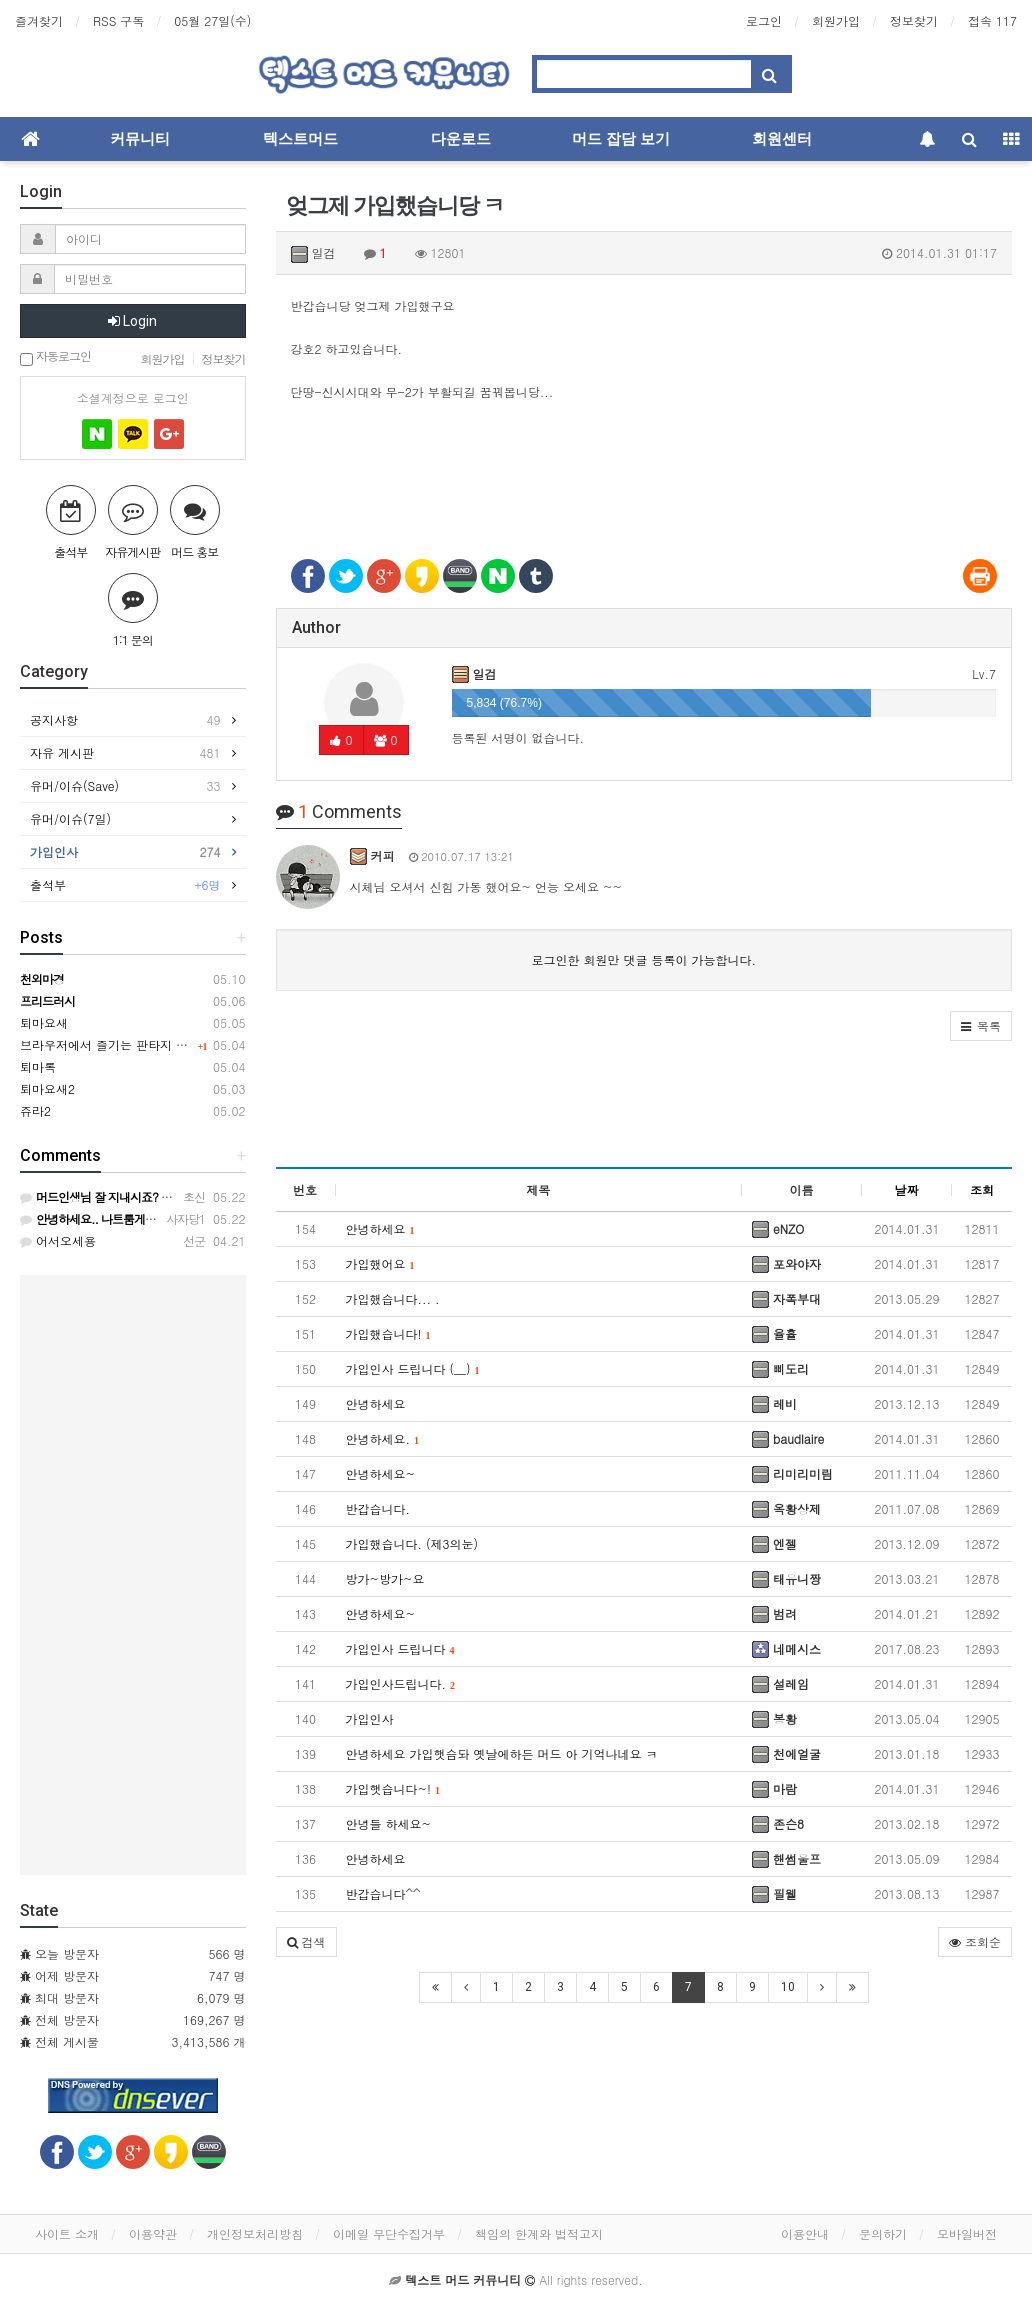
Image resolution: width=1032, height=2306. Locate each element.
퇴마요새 (44, 1022)
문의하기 (883, 2233)
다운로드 (461, 139)
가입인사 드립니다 (400, 1648)
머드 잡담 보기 (621, 139)
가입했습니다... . (393, 1298)
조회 (982, 1189)
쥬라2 (35, 1110)
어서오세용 (58, 1240)
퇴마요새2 (47, 1088)
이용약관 (153, 2233)
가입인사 (370, 1718)
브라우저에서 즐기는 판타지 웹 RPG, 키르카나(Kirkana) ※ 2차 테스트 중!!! (225, 1044)
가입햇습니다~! (393, 1788)
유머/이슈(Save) (125, 786)
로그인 (764, 20)
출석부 (125, 885)
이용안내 (805, 2233)
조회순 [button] (975, 1941)
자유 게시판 (125, 753)
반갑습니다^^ (383, 1893)
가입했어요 (380, 1263)
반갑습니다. (378, 1508)
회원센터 (782, 139)
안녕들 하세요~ (389, 1823)
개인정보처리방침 (255, 2233)
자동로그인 (55, 357)
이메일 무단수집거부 (389, 2233)
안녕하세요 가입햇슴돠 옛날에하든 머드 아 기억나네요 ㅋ (502, 1753)
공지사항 (125, 720)
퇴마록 (38, 1066)
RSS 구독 (118, 20)
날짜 (907, 1189)
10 (788, 1987)
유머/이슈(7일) (75, 818)
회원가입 (836, 20)
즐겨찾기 (39, 20)
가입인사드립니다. (401, 1683)
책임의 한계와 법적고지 (539, 2233)
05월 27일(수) (212, 20)
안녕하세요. (383, 1438)
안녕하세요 (380, 1228)
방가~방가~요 (385, 1578)
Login (132, 321)
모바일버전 (967, 2233)
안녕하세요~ (381, 1473)
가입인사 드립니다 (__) (413, 1368)
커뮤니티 (140, 139)
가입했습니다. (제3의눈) (412, 1543)
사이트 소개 (67, 2233)
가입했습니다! (388, 1333)
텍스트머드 (300, 139)
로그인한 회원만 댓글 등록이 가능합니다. (643, 959)
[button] (981, 1026)
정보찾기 (914, 20)
